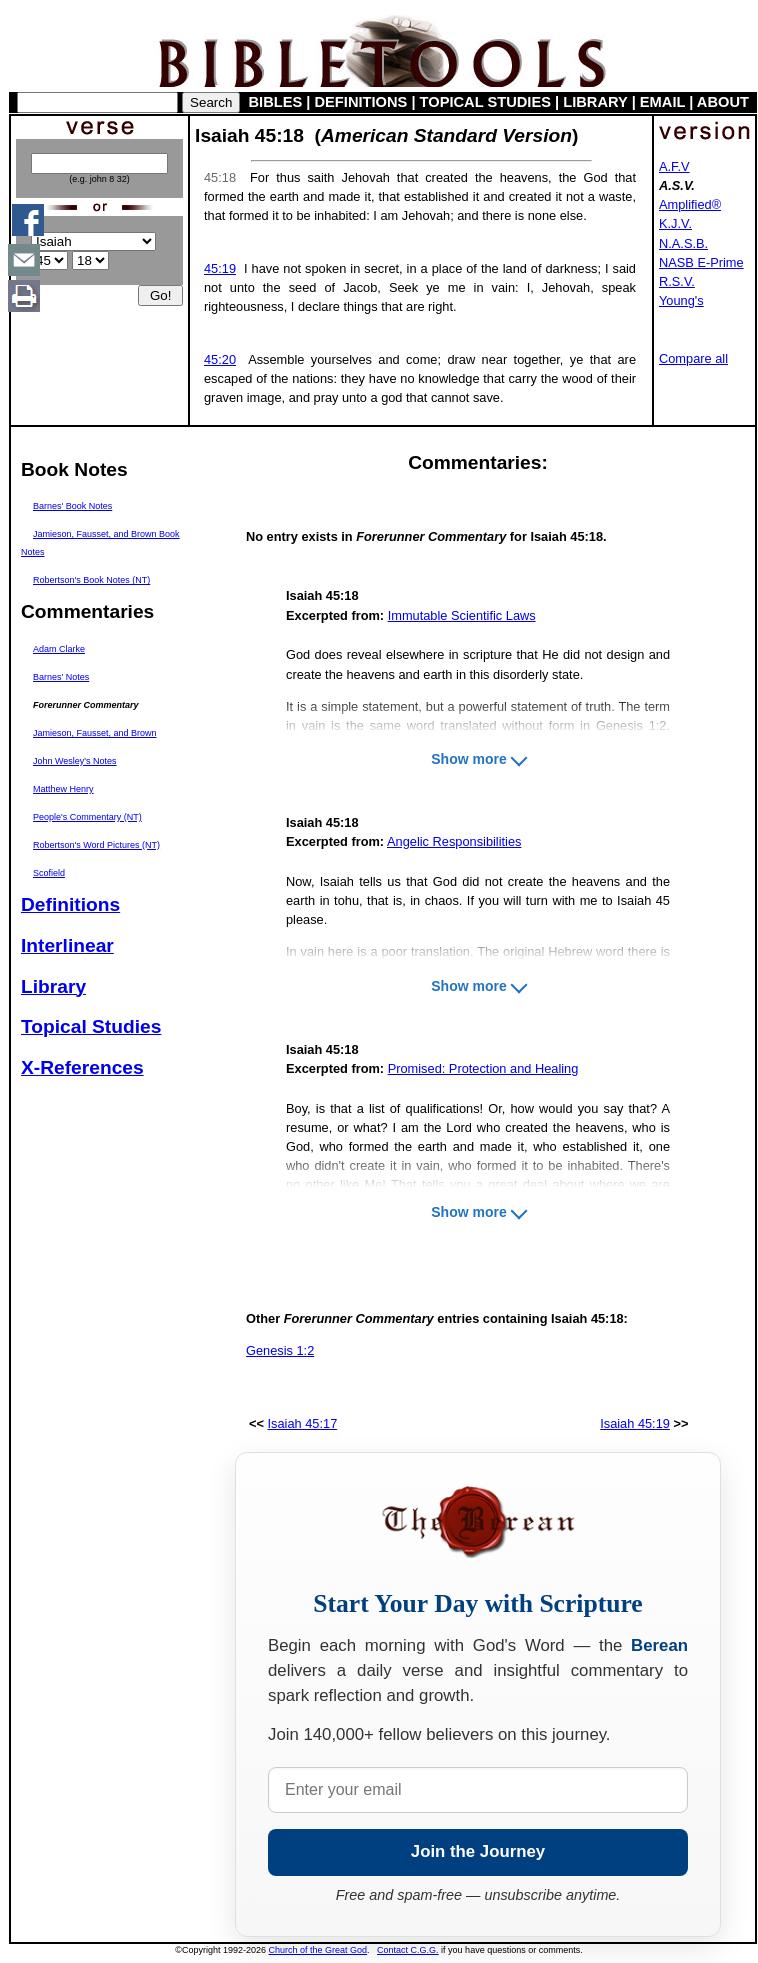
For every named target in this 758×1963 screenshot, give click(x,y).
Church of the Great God (318, 1950)
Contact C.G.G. (408, 1950)
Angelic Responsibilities (454, 841)
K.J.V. (675, 223)
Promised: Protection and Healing (483, 1068)
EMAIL (662, 102)
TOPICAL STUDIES (485, 102)
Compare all (693, 358)
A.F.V (674, 166)
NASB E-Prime (701, 262)
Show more (468, 759)
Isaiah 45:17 (303, 1423)
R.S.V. (677, 281)
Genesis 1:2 (280, 1350)
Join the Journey (478, 1851)
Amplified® (690, 204)
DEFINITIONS (361, 102)
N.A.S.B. (683, 243)
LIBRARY (595, 102)
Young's (681, 300)
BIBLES (276, 102)
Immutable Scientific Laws (462, 615)
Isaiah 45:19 (635, 1423)
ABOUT (723, 102)
